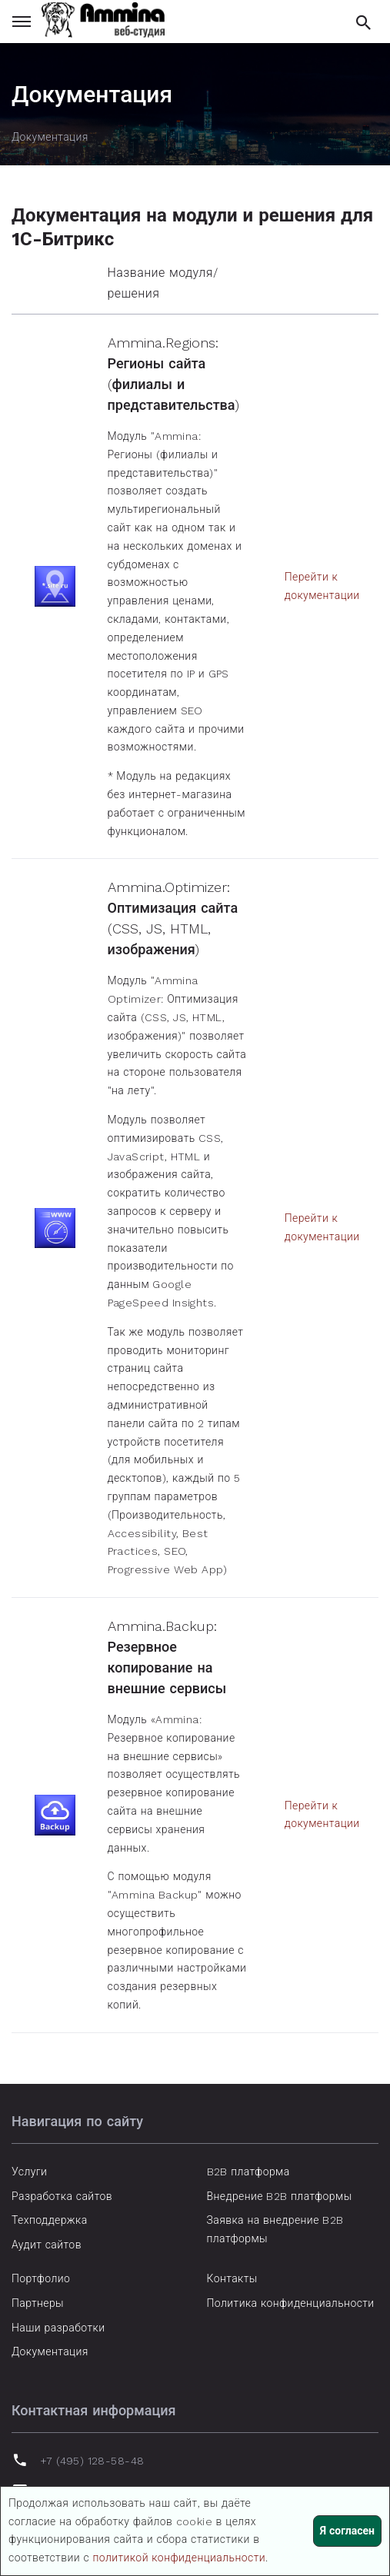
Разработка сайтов (62, 2196)
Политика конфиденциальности (291, 2303)
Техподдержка (50, 2220)
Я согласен (347, 2530)
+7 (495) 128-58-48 (92, 2461)
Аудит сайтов (47, 2244)
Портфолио (41, 2278)
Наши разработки (58, 2327)
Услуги (29, 2171)
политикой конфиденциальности (178, 2557)
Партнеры (38, 2303)
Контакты (232, 2278)
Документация (50, 2351)
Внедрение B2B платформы (279, 2196)
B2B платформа (248, 2171)
